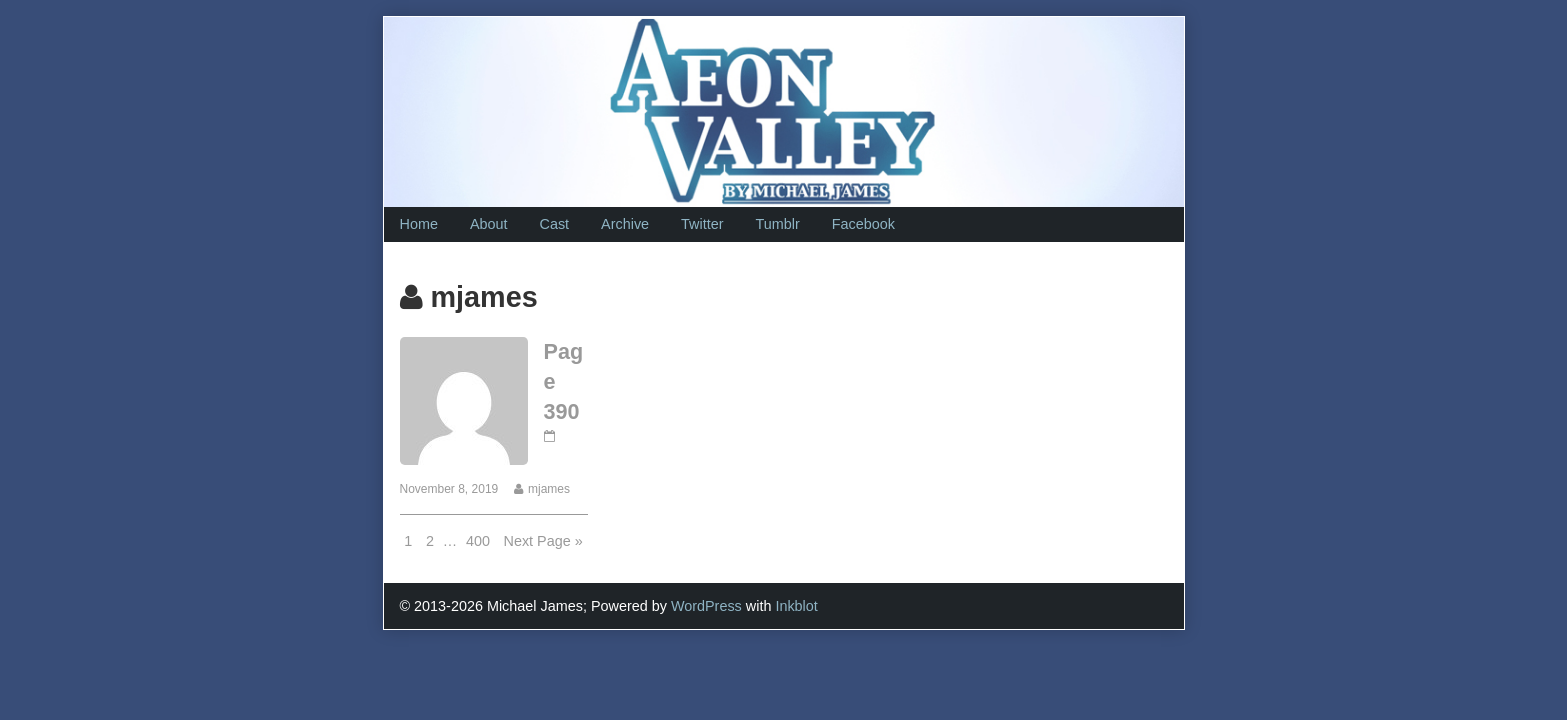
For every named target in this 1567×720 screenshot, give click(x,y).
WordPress (706, 606)
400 (480, 540)
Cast (555, 224)
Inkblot (796, 606)
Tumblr (777, 224)
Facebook (863, 224)
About (489, 224)
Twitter (702, 224)
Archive (625, 224)
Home (419, 224)
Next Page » (543, 541)
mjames (548, 489)
